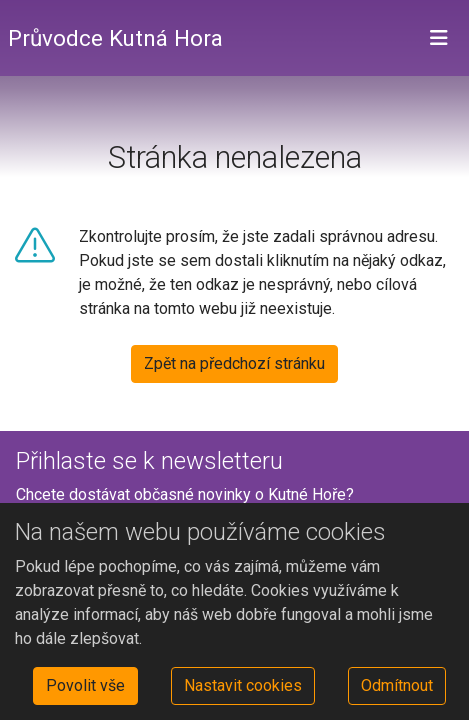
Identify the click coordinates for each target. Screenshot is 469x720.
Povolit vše (85, 685)
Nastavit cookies (243, 685)
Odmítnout (397, 685)
